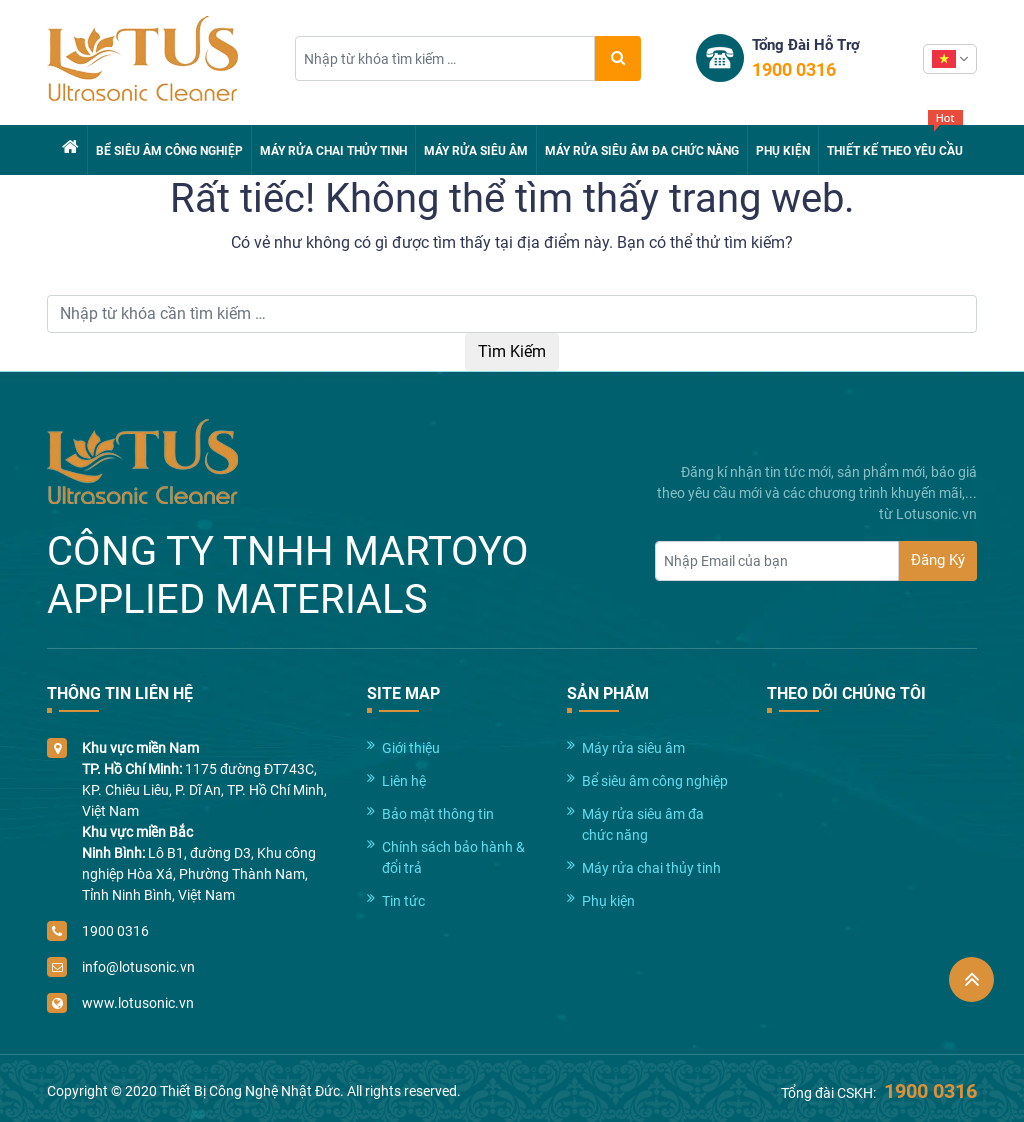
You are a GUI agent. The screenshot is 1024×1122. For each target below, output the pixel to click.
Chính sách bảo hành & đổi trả (453, 857)
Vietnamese (944, 59)
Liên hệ (404, 781)
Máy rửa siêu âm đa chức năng (642, 151)
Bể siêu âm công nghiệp (169, 151)
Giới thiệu (411, 748)
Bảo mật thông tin (438, 814)
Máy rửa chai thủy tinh (333, 151)
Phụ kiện (783, 151)
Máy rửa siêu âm (476, 151)
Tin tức (403, 901)
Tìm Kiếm (512, 351)
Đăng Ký (938, 560)
